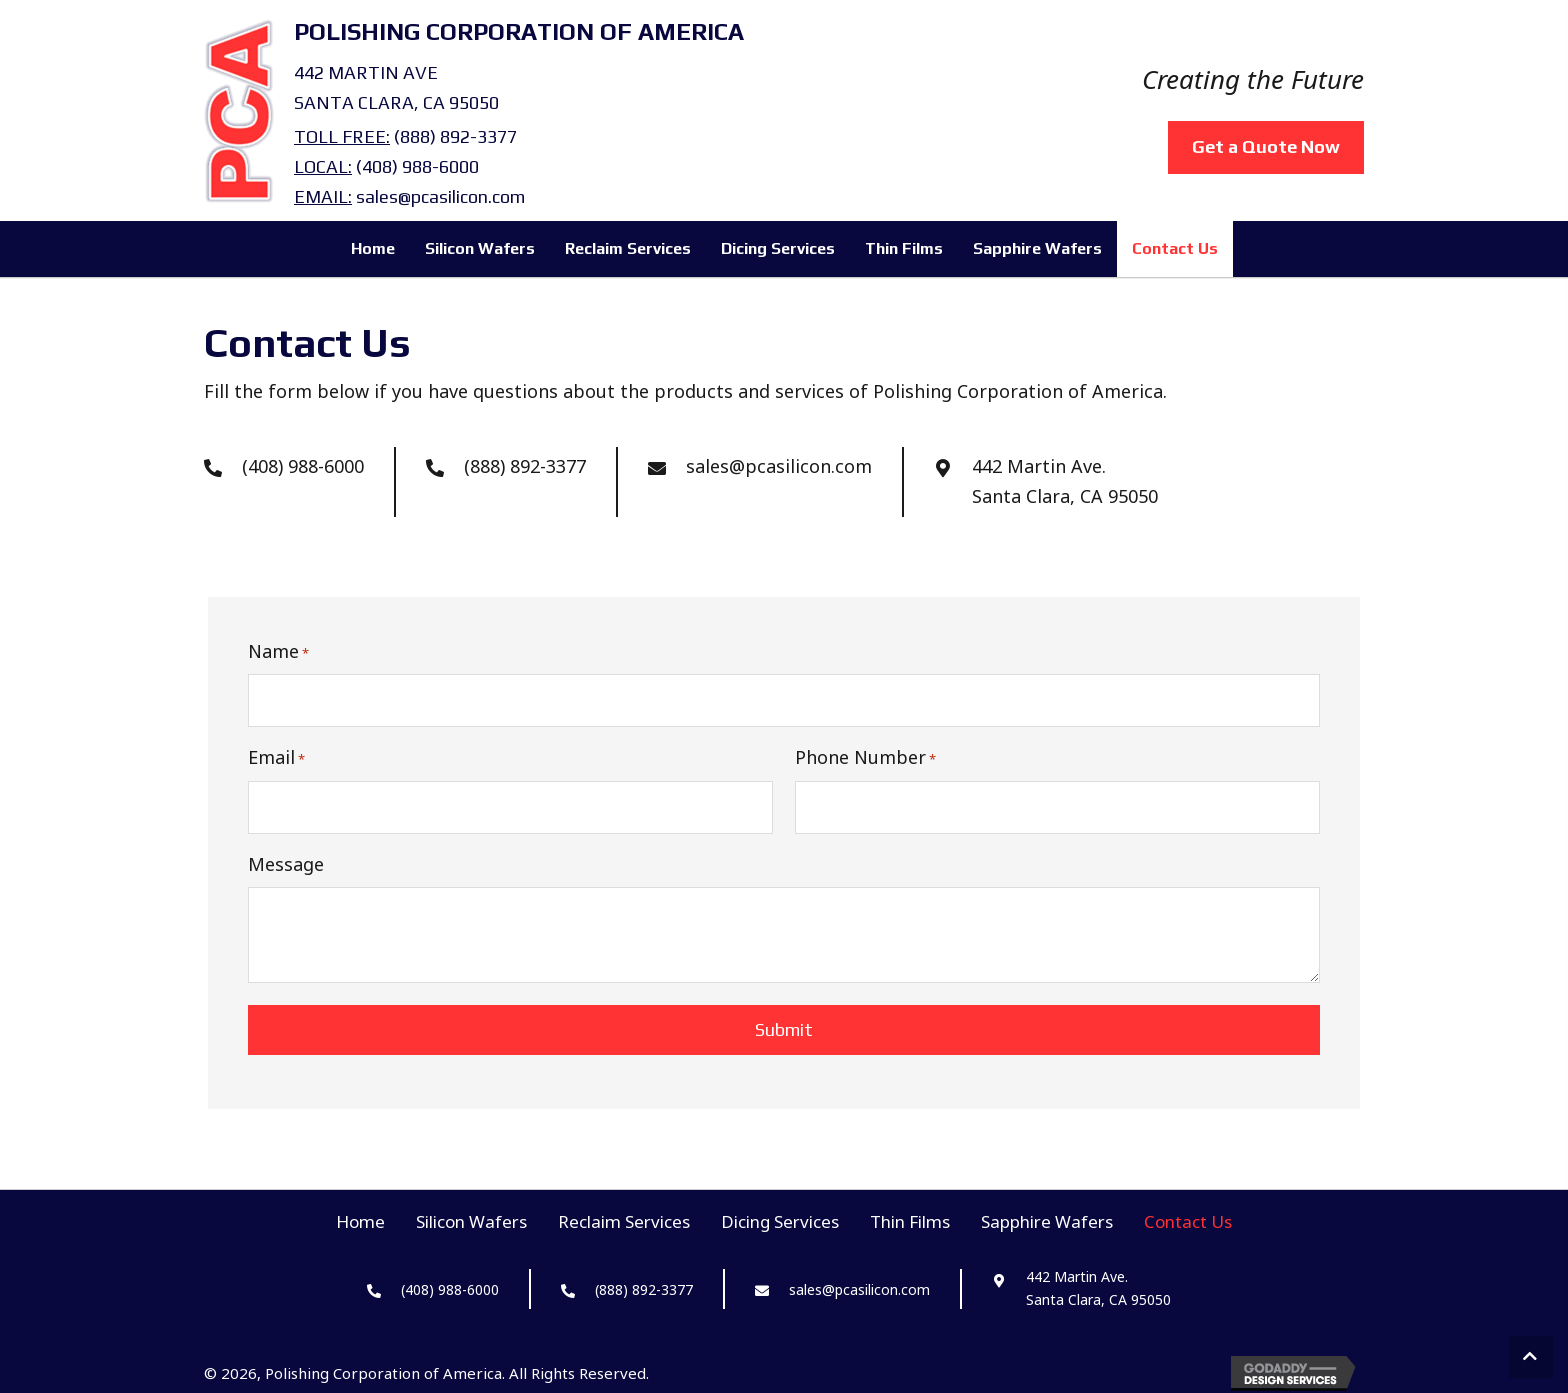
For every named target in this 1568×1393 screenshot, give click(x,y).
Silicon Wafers (471, 1218)
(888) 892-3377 (455, 136)
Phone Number (865, 756)
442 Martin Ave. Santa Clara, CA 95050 (1065, 481)
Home (360, 1218)
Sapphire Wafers (1047, 1218)
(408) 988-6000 (417, 166)
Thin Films (910, 1218)
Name (278, 651)
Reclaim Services (624, 1218)
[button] (1531, 1357)
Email (276, 756)
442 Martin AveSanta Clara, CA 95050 (396, 87)
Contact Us (1188, 1218)
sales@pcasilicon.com (440, 196)
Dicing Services (780, 1218)
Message (286, 861)
